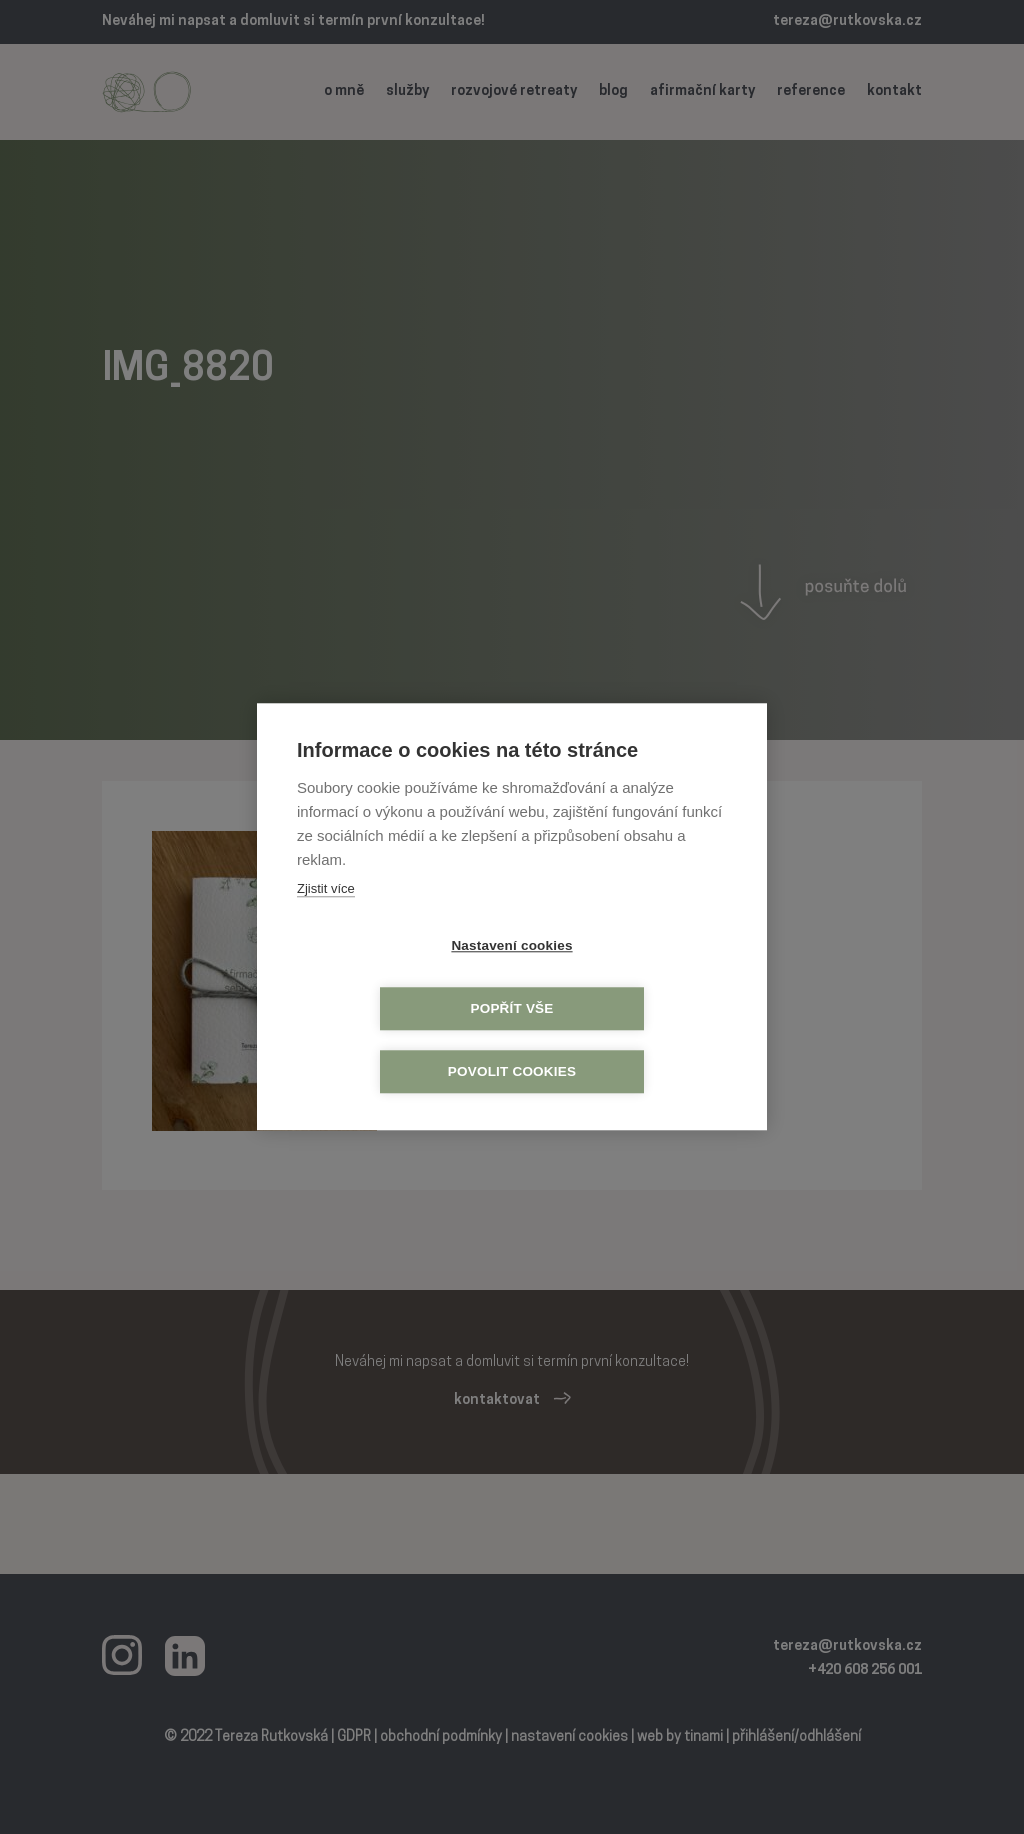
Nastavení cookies (396, 978)
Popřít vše (626, 978)
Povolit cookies (512, 1041)
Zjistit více (326, 920)
